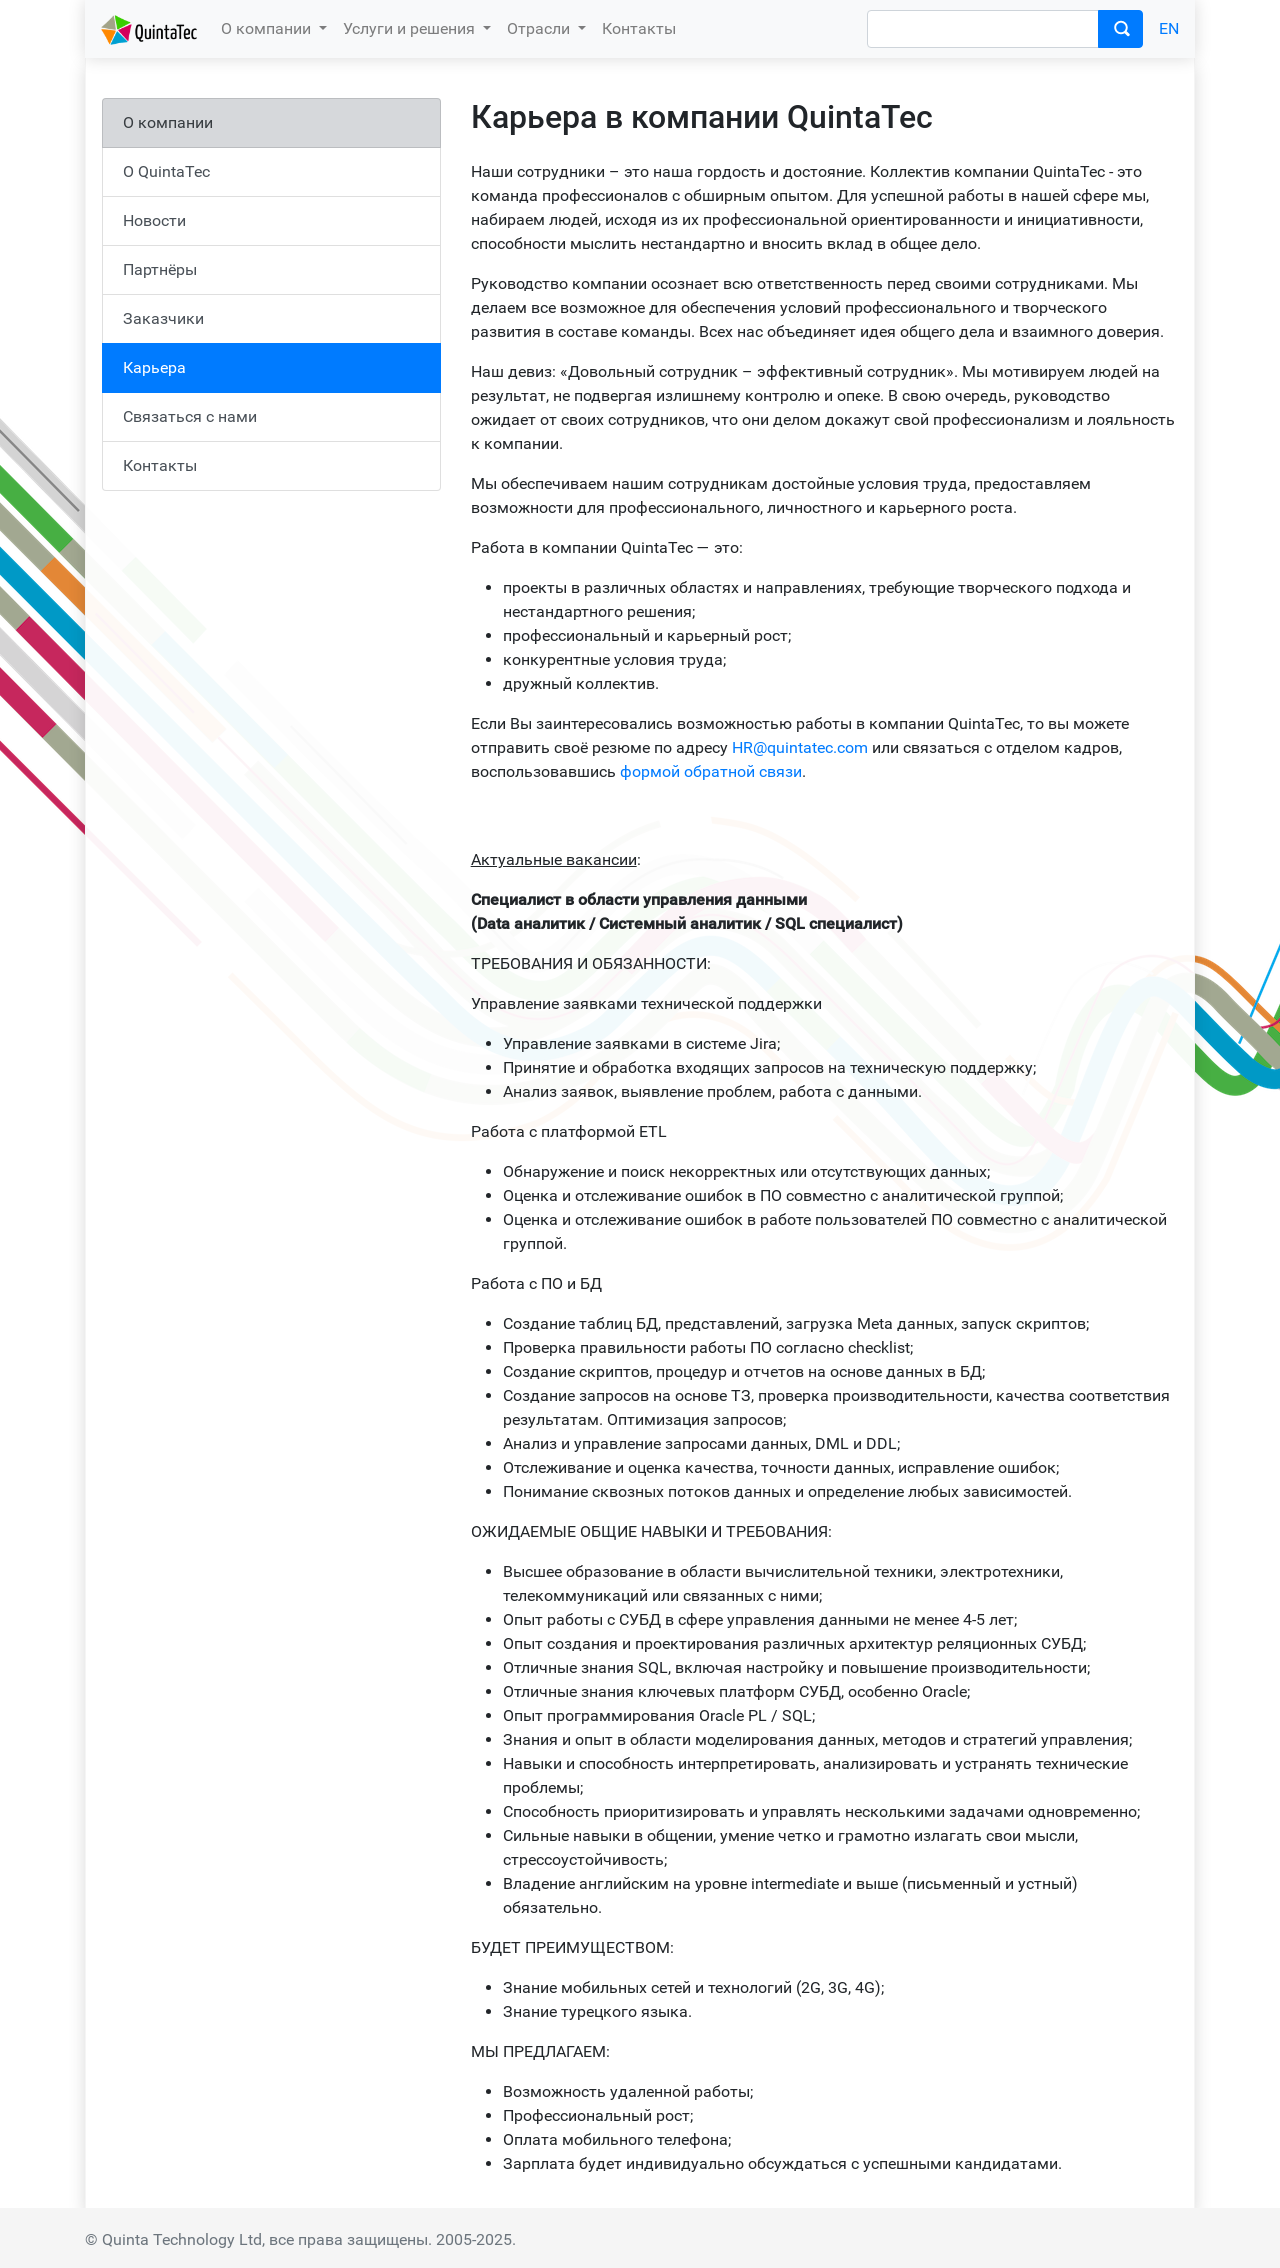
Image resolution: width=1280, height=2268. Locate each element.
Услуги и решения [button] (411, 28)
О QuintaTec (166, 171)
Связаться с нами (190, 416)
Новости (154, 220)
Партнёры (160, 269)
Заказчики (163, 318)
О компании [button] (268, 28)
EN (1169, 28)
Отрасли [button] (540, 28)
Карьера (154, 367)
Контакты (639, 28)
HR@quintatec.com (800, 747)
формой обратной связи (711, 771)
